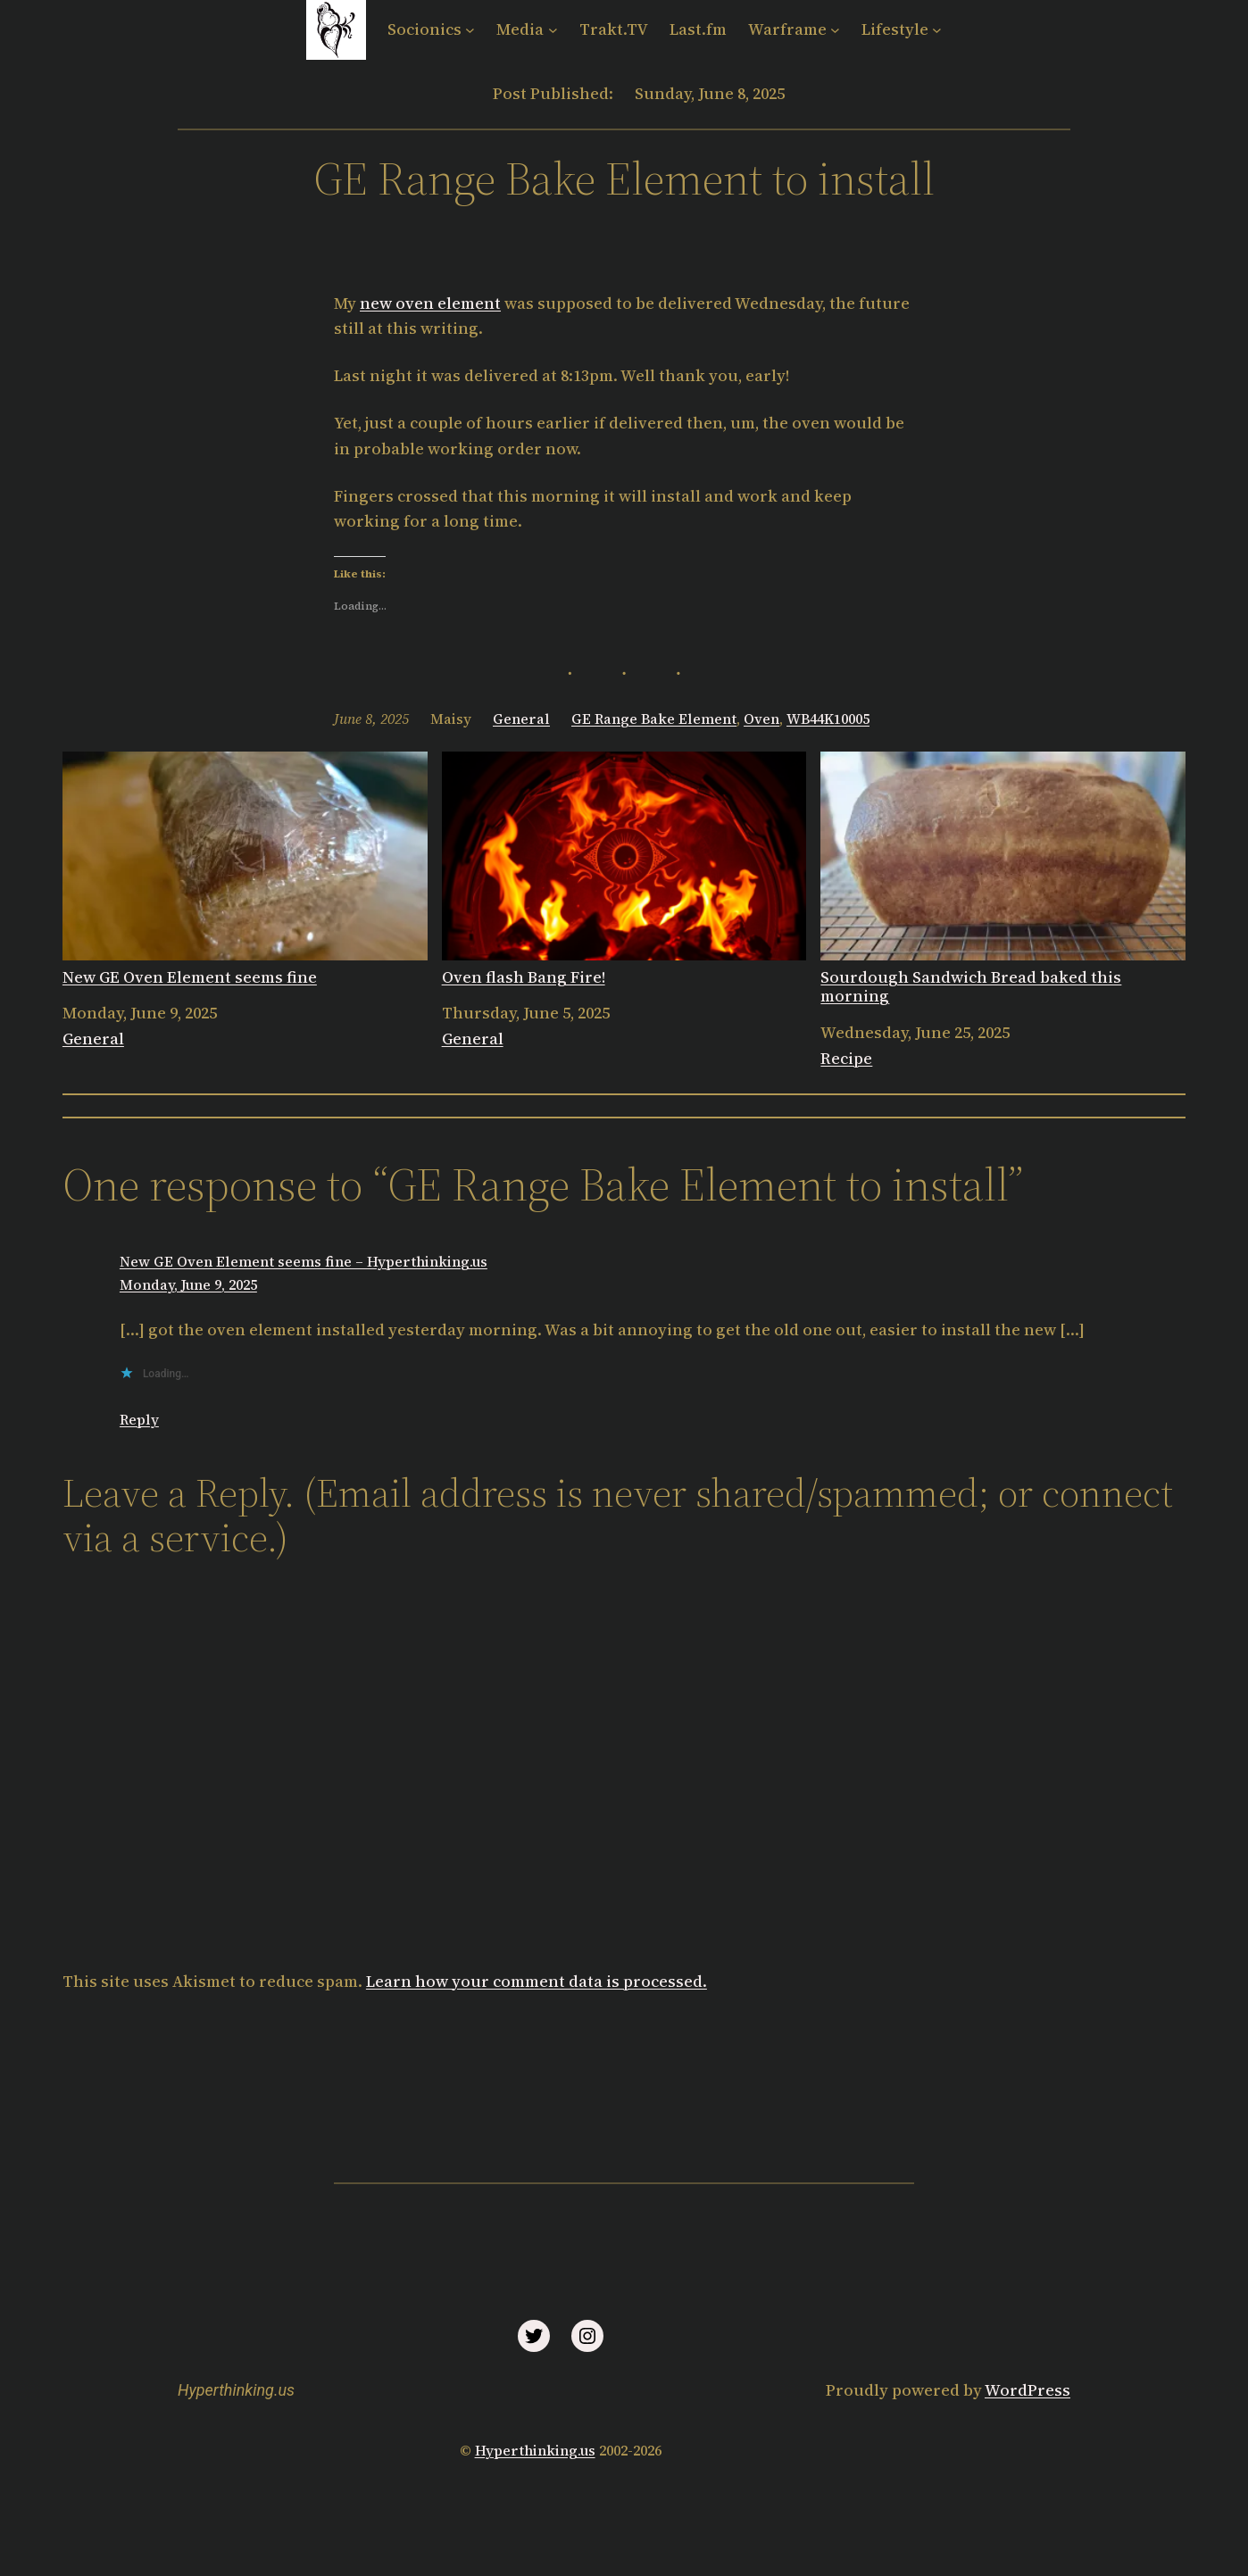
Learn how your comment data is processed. (536, 1981)
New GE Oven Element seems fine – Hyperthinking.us (303, 1261)
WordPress (1027, 2390)
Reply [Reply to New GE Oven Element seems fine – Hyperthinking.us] (139, 1419)
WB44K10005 (827, 718)
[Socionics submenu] (470, 30)
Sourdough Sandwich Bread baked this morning (1003, 879)
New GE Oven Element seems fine (245, 869)
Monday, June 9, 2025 (188, 1284)
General (521, 718)
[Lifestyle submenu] (937, 30)
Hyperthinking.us (236, 2390)
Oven (761, 718)
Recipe (846, 1058)
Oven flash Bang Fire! (624, 869)
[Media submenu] (553, 30)
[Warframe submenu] (835, 30)
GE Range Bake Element (653, 718)
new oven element (430, 303)
